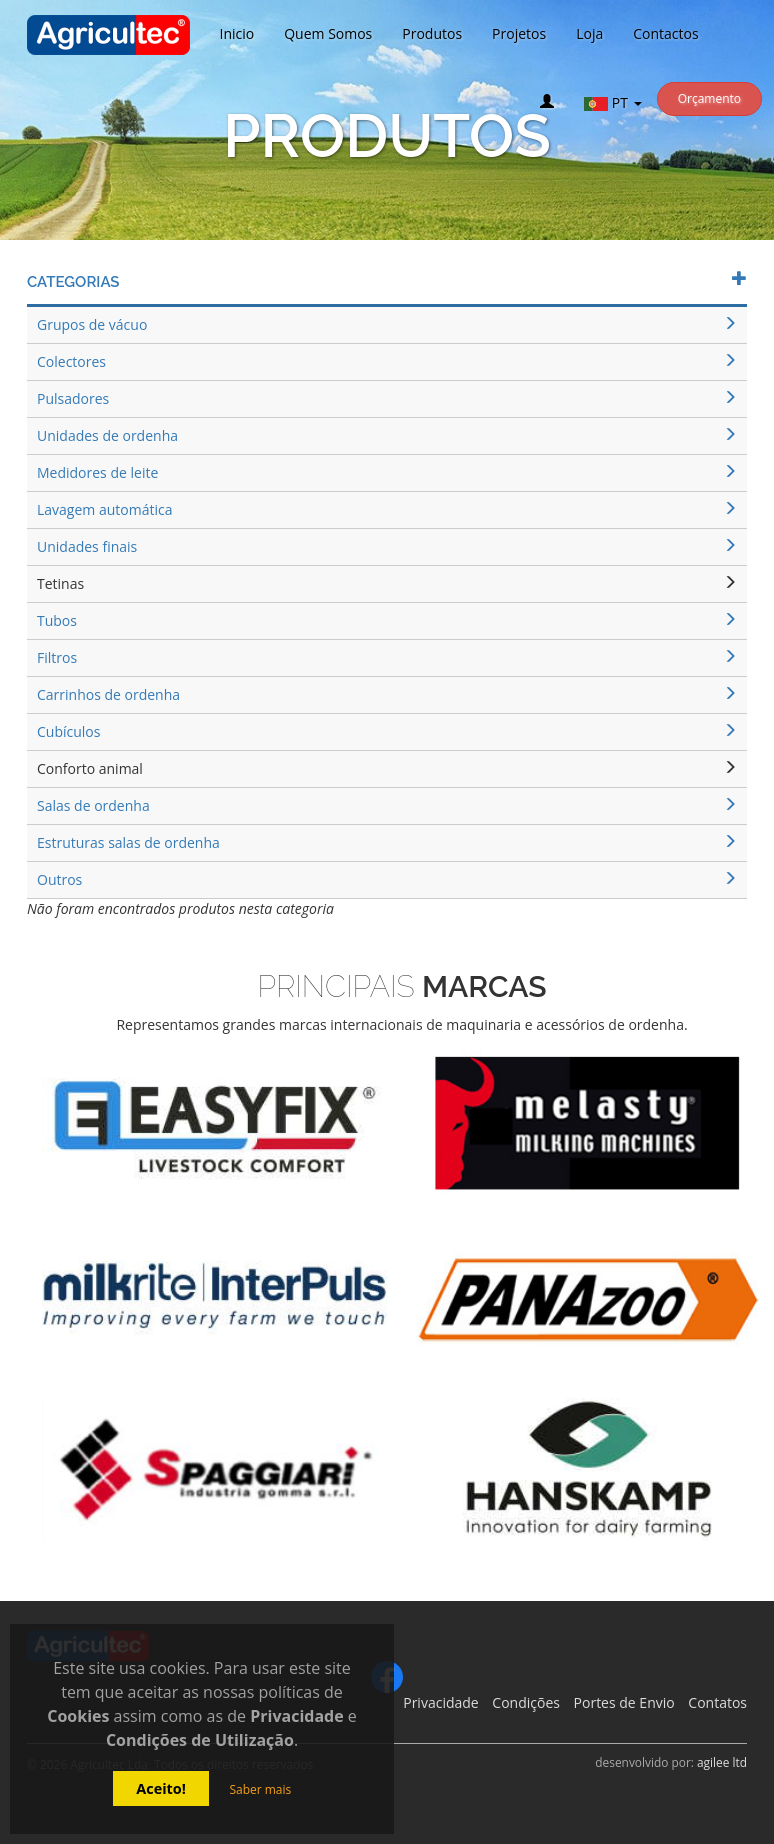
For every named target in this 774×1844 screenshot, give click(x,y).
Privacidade (440, 1702)
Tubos (387, 620)
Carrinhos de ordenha (387, 694)
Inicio (237, 33)
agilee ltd (722, 1762)
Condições (526, 1702)
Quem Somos (328, 33)
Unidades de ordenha (387, 435)
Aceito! (161, 1788)
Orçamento (709, 98)
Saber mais (260, 1789)
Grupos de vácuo (387, 324)
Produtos (432, 33)
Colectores (387, 361)
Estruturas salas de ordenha (387, 842)
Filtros (387, 657)
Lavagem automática (387, 509)
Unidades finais (387, 546)
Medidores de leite (387, 472)
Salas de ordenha (387, 805)
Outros (387, 879)
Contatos (717, 1702)
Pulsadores (387, 398)
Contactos (665, 33)
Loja (589, 33)
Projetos (519, 33)
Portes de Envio (624, 1702)
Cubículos (387, 731)
